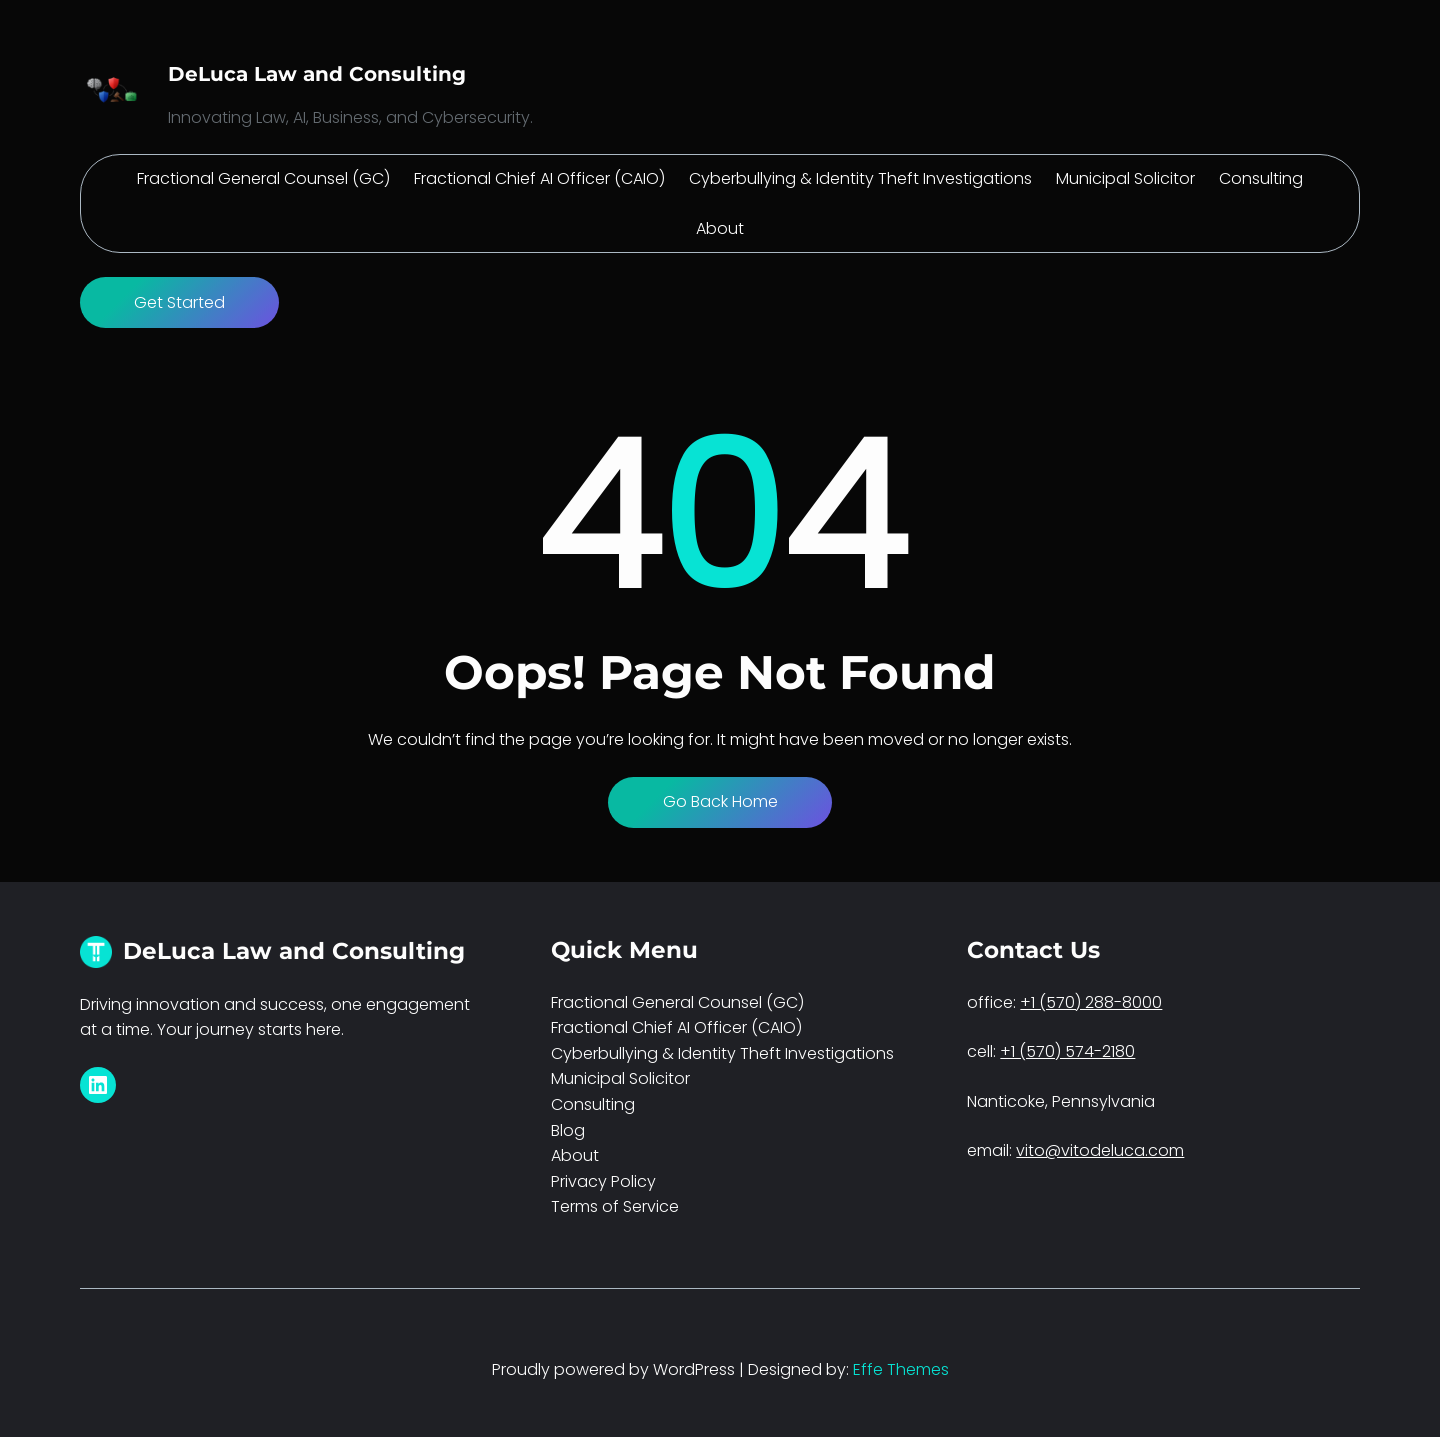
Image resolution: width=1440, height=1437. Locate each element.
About (575, 1155)
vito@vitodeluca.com (1100, 1150)
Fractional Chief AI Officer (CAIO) (676, 1027)
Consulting (593, 1104)
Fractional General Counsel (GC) (677, 1002)
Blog (568, 1130)
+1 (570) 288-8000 (1091, 1002)
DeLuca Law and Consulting (317, 74)
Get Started (179, 302)
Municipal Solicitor (620, 1078)
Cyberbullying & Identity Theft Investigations (722, 1053)
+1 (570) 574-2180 (1067, 1051)
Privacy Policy (603, 1181)
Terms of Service (615, 1206)
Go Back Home (720, 801)
